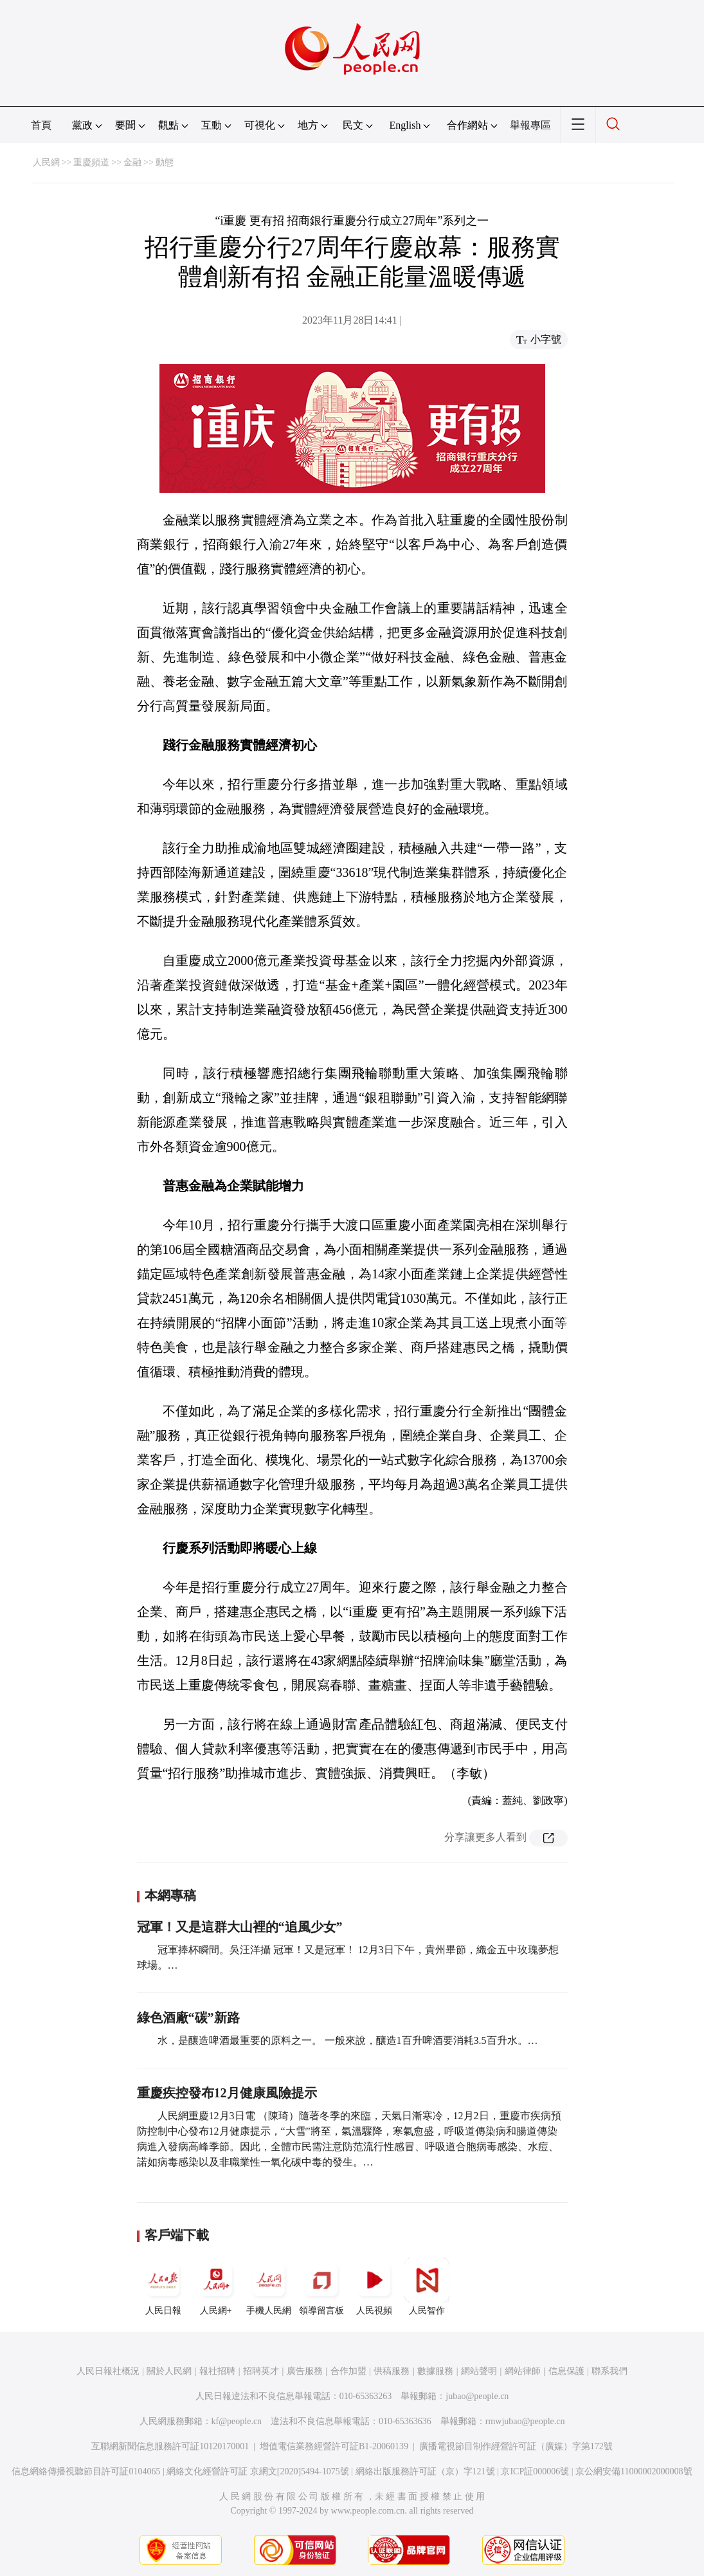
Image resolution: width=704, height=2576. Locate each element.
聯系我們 (609, 2371)
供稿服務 (392, 2371)
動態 (165, 162)
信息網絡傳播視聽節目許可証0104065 (86, 2471)
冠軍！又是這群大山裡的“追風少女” (240, 1927)
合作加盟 (348, 2371)
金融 (132, 162)
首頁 (41, 125)
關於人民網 (169, 2371)
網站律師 (523, 2371)
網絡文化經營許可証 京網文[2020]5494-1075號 (258, 2471)
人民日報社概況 (108, 2371)
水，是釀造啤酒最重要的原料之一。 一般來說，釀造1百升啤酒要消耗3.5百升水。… (348, 2040)
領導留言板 (321, 2286)
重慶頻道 (91, 162)
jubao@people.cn (477, 2396)
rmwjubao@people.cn (525, 2421)
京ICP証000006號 (535, 2471)
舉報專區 (530, 125)
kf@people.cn (237, 2421)
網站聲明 (479, 2371)
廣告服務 (305, 2371)
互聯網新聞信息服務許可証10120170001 (170, 2446)
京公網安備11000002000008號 (633, 2471)
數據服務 (435, 2371)
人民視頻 (374, 2286)
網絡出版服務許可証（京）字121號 (425, 2471)
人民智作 (426, 2286)
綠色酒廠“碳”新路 (188, 2017)
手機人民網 (268, 2286)
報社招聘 (217, 2371)
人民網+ (216, 2286)
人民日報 (163, 2286)
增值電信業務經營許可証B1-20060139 (334, 2446)
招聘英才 (261, 2371)
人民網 (46, 162)
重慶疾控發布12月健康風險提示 (227, 2093)
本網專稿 (170, 1895)
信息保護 (566, 2371)
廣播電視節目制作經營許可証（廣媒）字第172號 (516, 2446)
